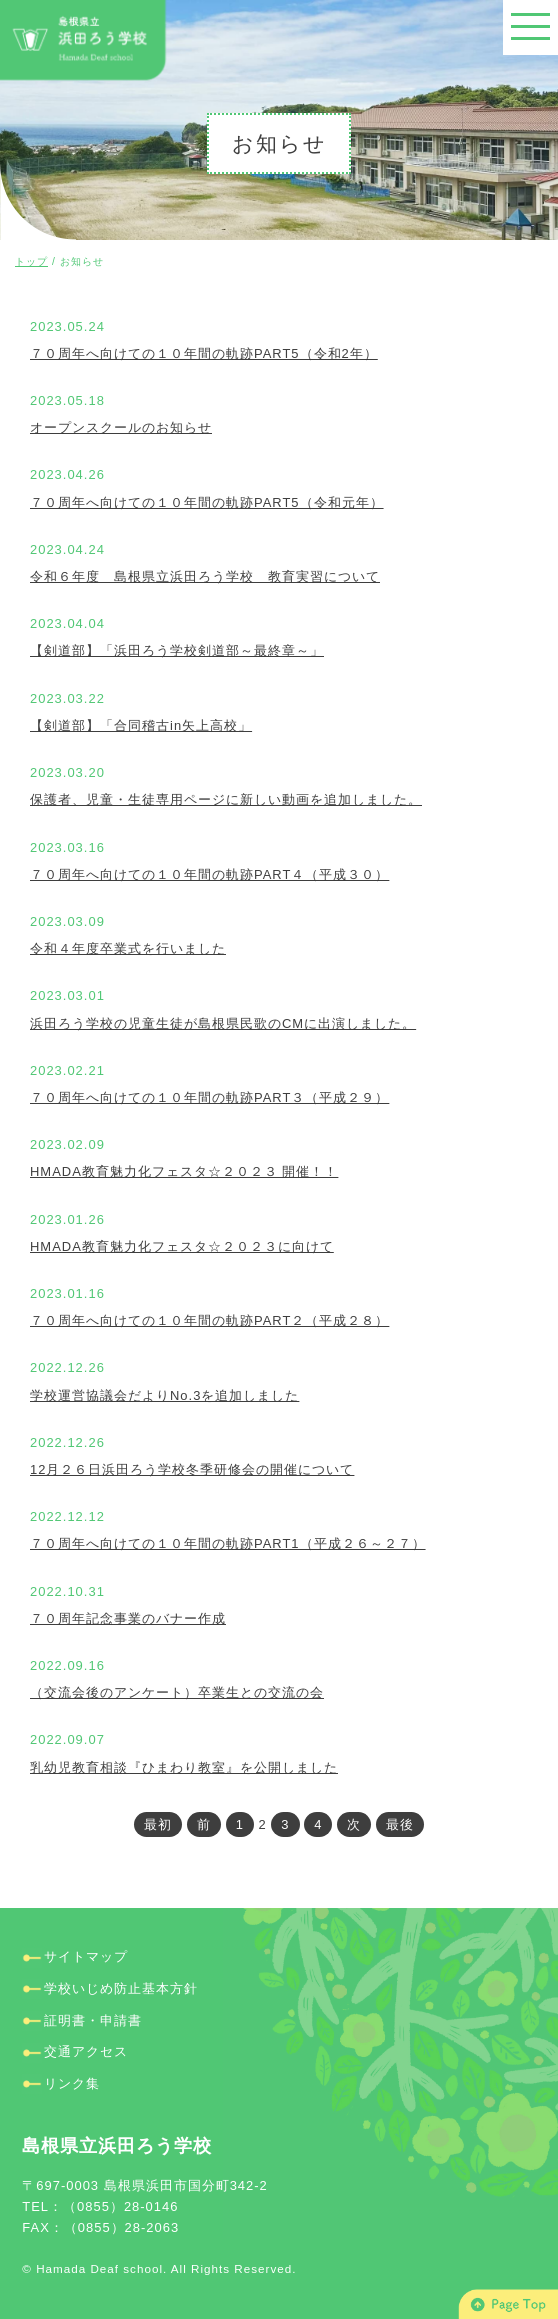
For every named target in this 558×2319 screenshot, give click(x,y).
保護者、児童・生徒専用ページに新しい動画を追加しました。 (226, 799)
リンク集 (72, 2083)
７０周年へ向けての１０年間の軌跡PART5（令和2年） (204, 353)
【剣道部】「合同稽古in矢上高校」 (141, 725)
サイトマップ (86, 1956)
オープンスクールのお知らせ (121, 427)
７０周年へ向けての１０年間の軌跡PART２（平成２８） (209, 1320)
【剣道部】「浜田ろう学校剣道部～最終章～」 (177, 650)
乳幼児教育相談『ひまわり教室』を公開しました (184, 1767)
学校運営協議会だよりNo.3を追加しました (164, 1395)
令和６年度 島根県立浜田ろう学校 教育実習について (205, 576)
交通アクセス (86, 2051)
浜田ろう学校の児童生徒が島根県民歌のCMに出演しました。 (223, 1023)
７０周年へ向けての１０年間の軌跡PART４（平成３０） (209, 874)
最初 (158, 1824)
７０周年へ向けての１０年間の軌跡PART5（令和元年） (207, 502)
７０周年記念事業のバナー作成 (128, 1618)
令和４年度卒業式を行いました (128, 948)
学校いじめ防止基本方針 (121, 1988)
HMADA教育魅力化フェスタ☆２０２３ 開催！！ (184, 1171)
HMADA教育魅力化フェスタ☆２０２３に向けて (182, 1246)
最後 (400, 1824)
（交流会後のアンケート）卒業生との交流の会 (177, 1692)
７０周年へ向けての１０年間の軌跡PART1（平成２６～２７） (228, 1543)
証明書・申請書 (93, 2020)
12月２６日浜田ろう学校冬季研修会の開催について (192, 1469)
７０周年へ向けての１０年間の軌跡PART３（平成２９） (209, 1097)
